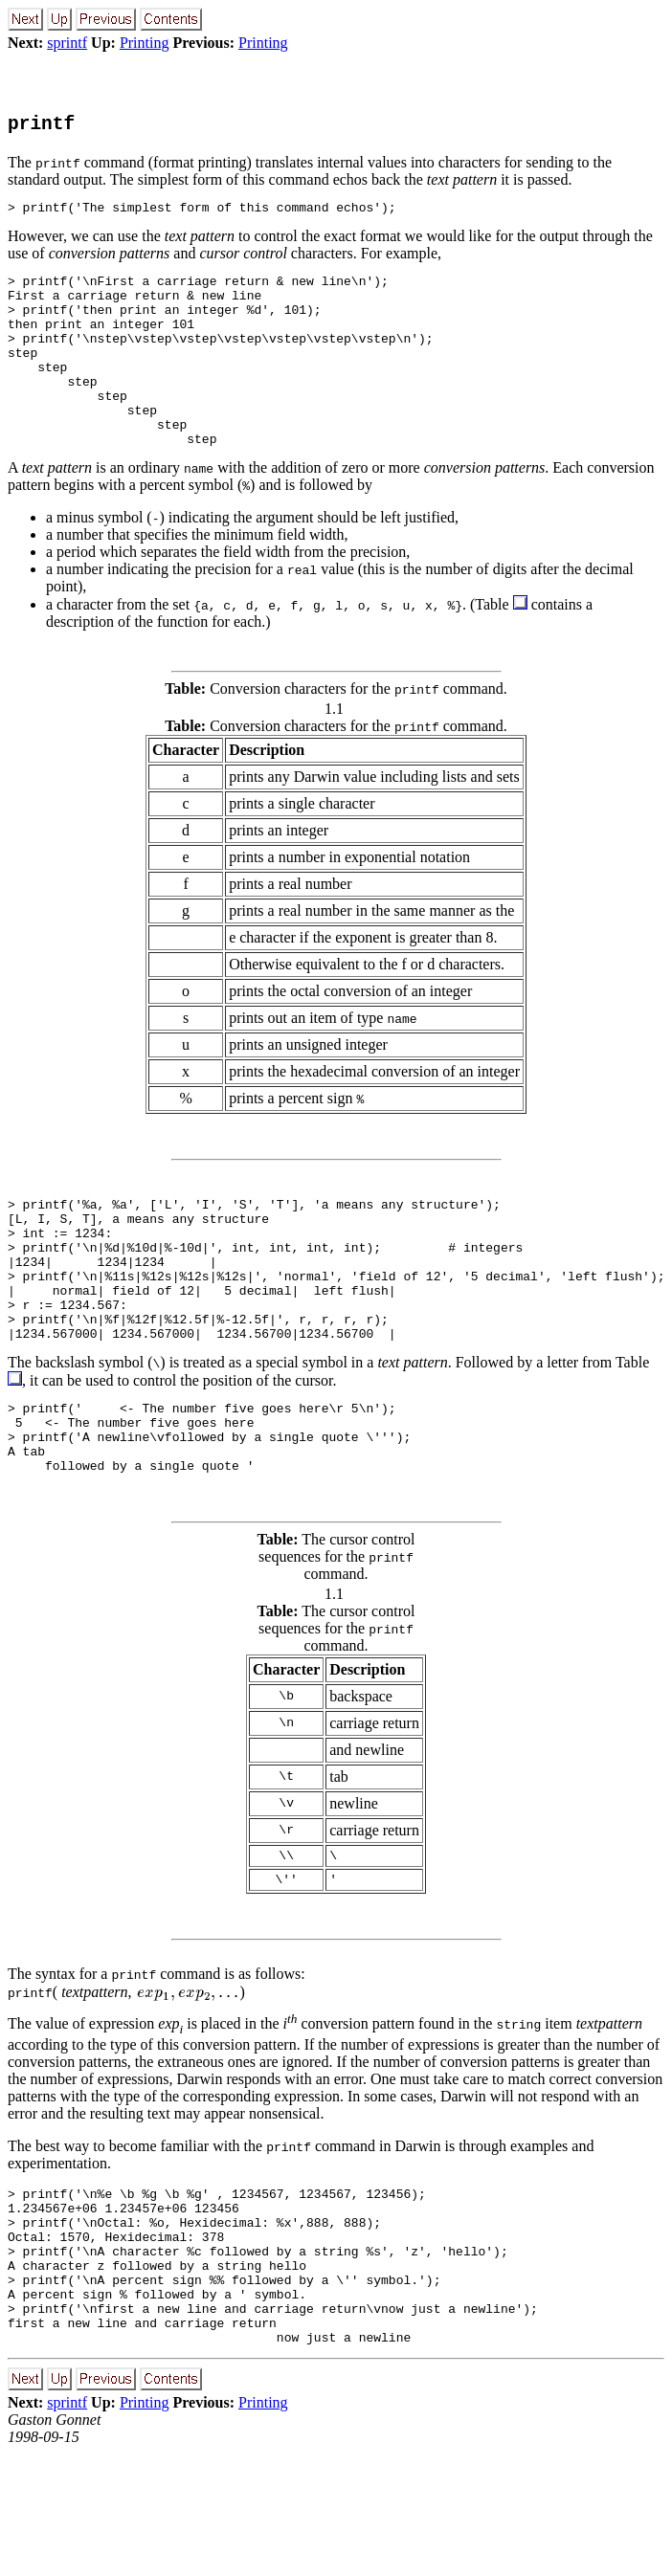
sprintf (67, 42)
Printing (144, 42)
